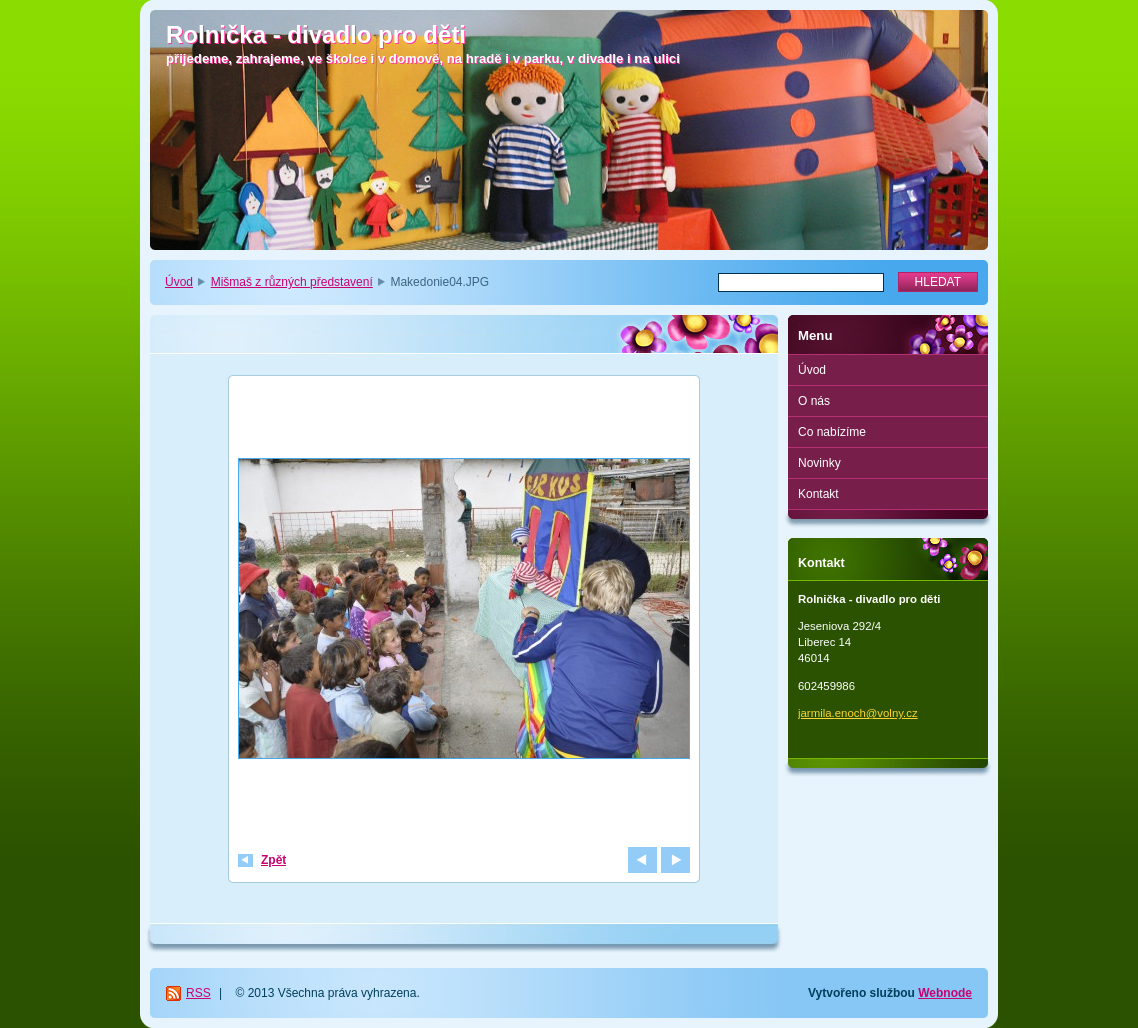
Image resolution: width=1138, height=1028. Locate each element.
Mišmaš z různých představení (292, 282)
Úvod (179, 282)
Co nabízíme (832, 432)
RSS (198, 993)
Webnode (945, 993)
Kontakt (818, 494)
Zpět (273, 860)
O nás (814, 401)
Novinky (819, 463)
